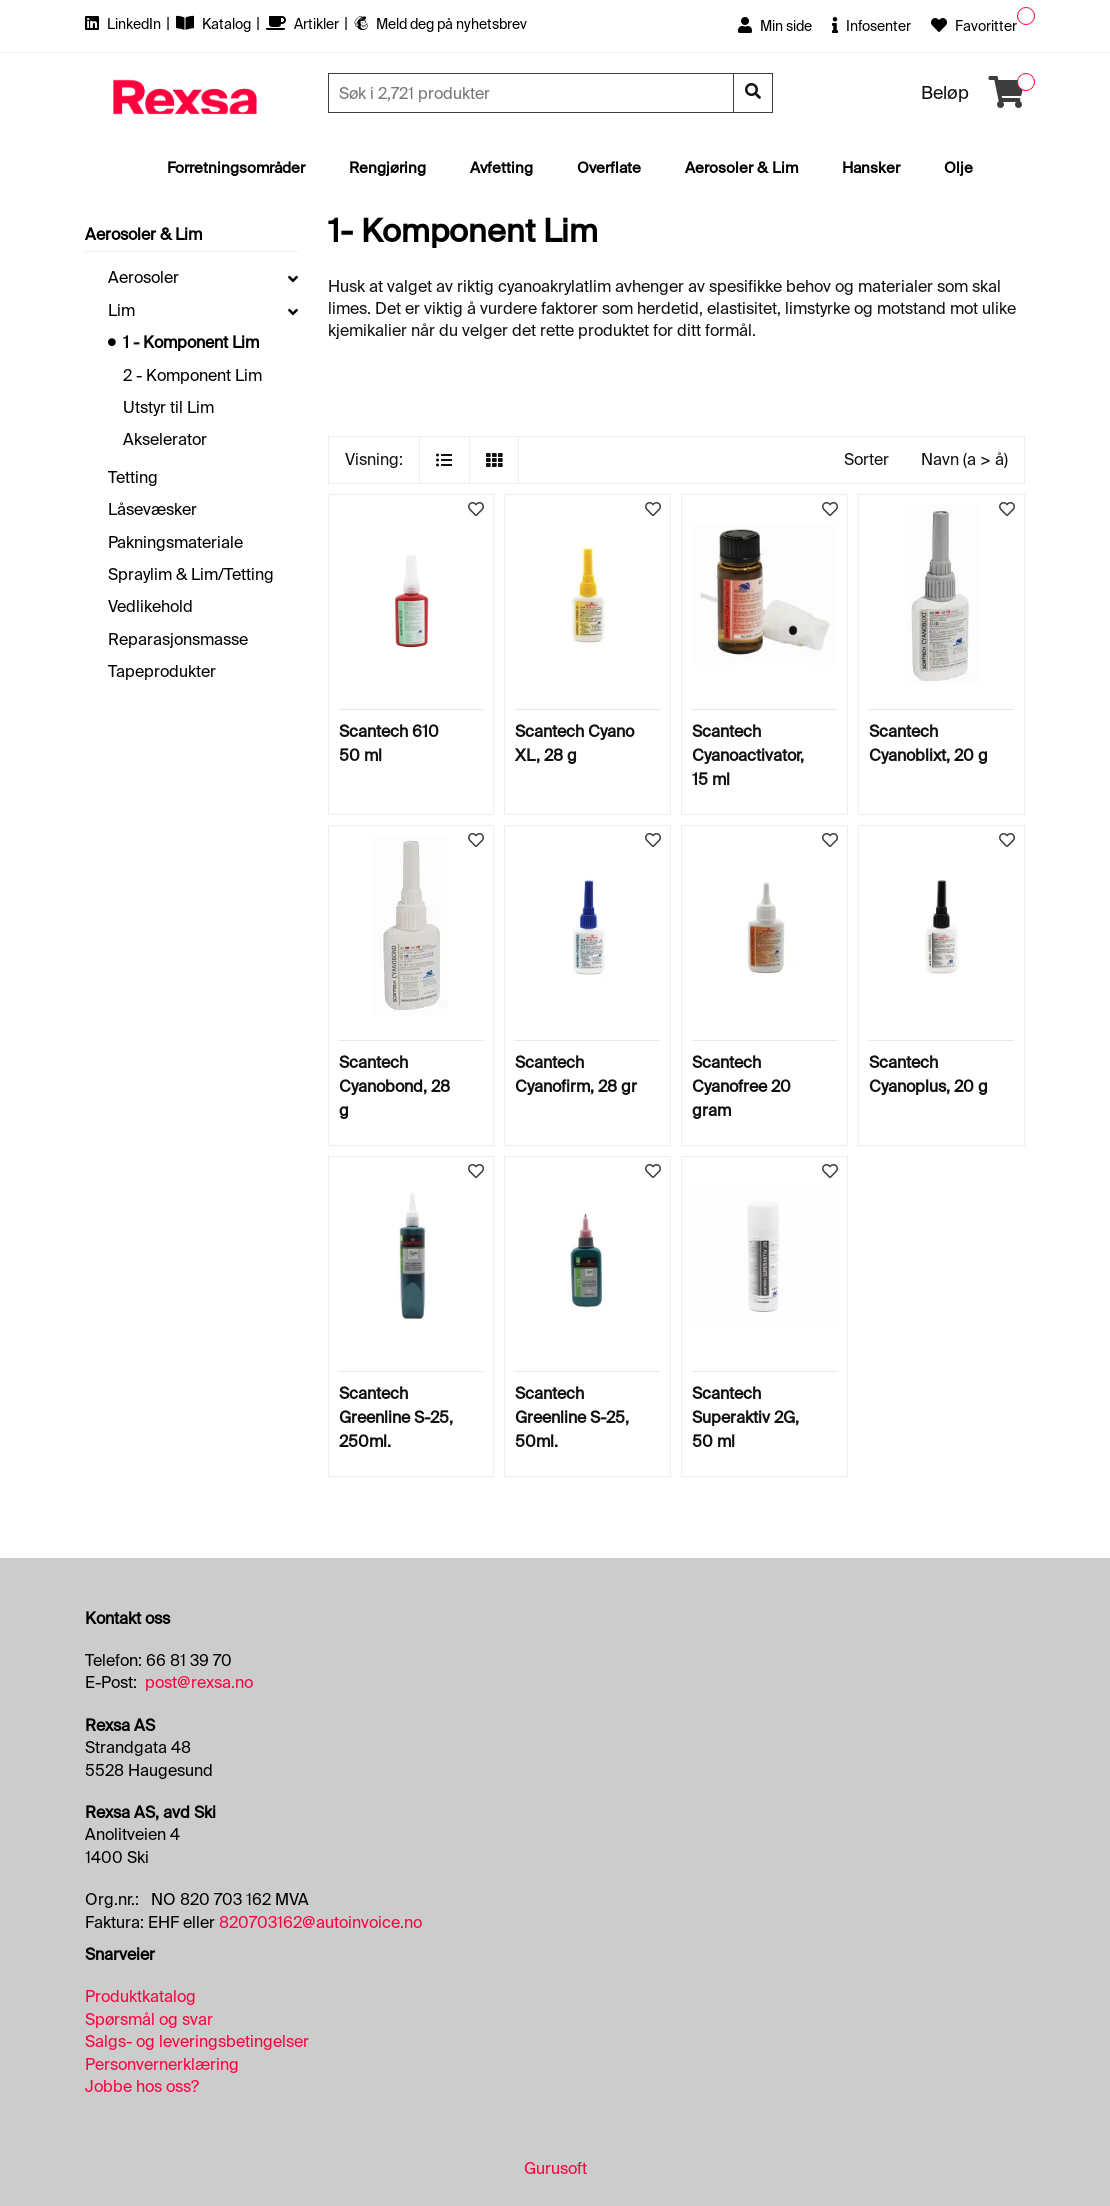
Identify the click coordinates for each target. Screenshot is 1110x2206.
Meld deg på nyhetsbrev (440, 24)
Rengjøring (387, 168)
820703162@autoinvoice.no (320, 1922)
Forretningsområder (236, 168)
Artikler (304, 24)
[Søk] (533, 93)
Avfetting (501, 168)
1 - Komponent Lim (191, 342)
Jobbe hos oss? (142, 2086)
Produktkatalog (140, 1996)
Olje (958, 168)
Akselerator (165, 439)
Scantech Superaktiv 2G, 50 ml (745, 1417)
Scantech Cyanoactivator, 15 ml (748, 755)
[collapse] (293, 278)
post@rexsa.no (199, 1682)
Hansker (871, 168)
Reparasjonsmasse (178, 639)
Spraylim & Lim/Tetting (191, 574)
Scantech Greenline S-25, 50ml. (572, 1417)
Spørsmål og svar (149, 2019)
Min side (775, 26)
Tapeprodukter (162, 671)
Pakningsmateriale (175, 542)
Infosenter (871, 26)
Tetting (133, 477)
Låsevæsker (152, 509)
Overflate (609, 168)
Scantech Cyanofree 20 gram (741, 1086)
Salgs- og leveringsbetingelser (197, 2041)
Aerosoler (143, 277)
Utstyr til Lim (168, 407)
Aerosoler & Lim (741, 168)
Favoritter (974, 26)
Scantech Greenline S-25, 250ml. (396, 1417)
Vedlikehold (150, 606)
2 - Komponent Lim (192, 375)
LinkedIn (124, 24)
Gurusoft (555, 2168)
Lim (121, 310)
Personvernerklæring (162, 2064)
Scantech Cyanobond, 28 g (394, 1086)
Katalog (215, 24)
